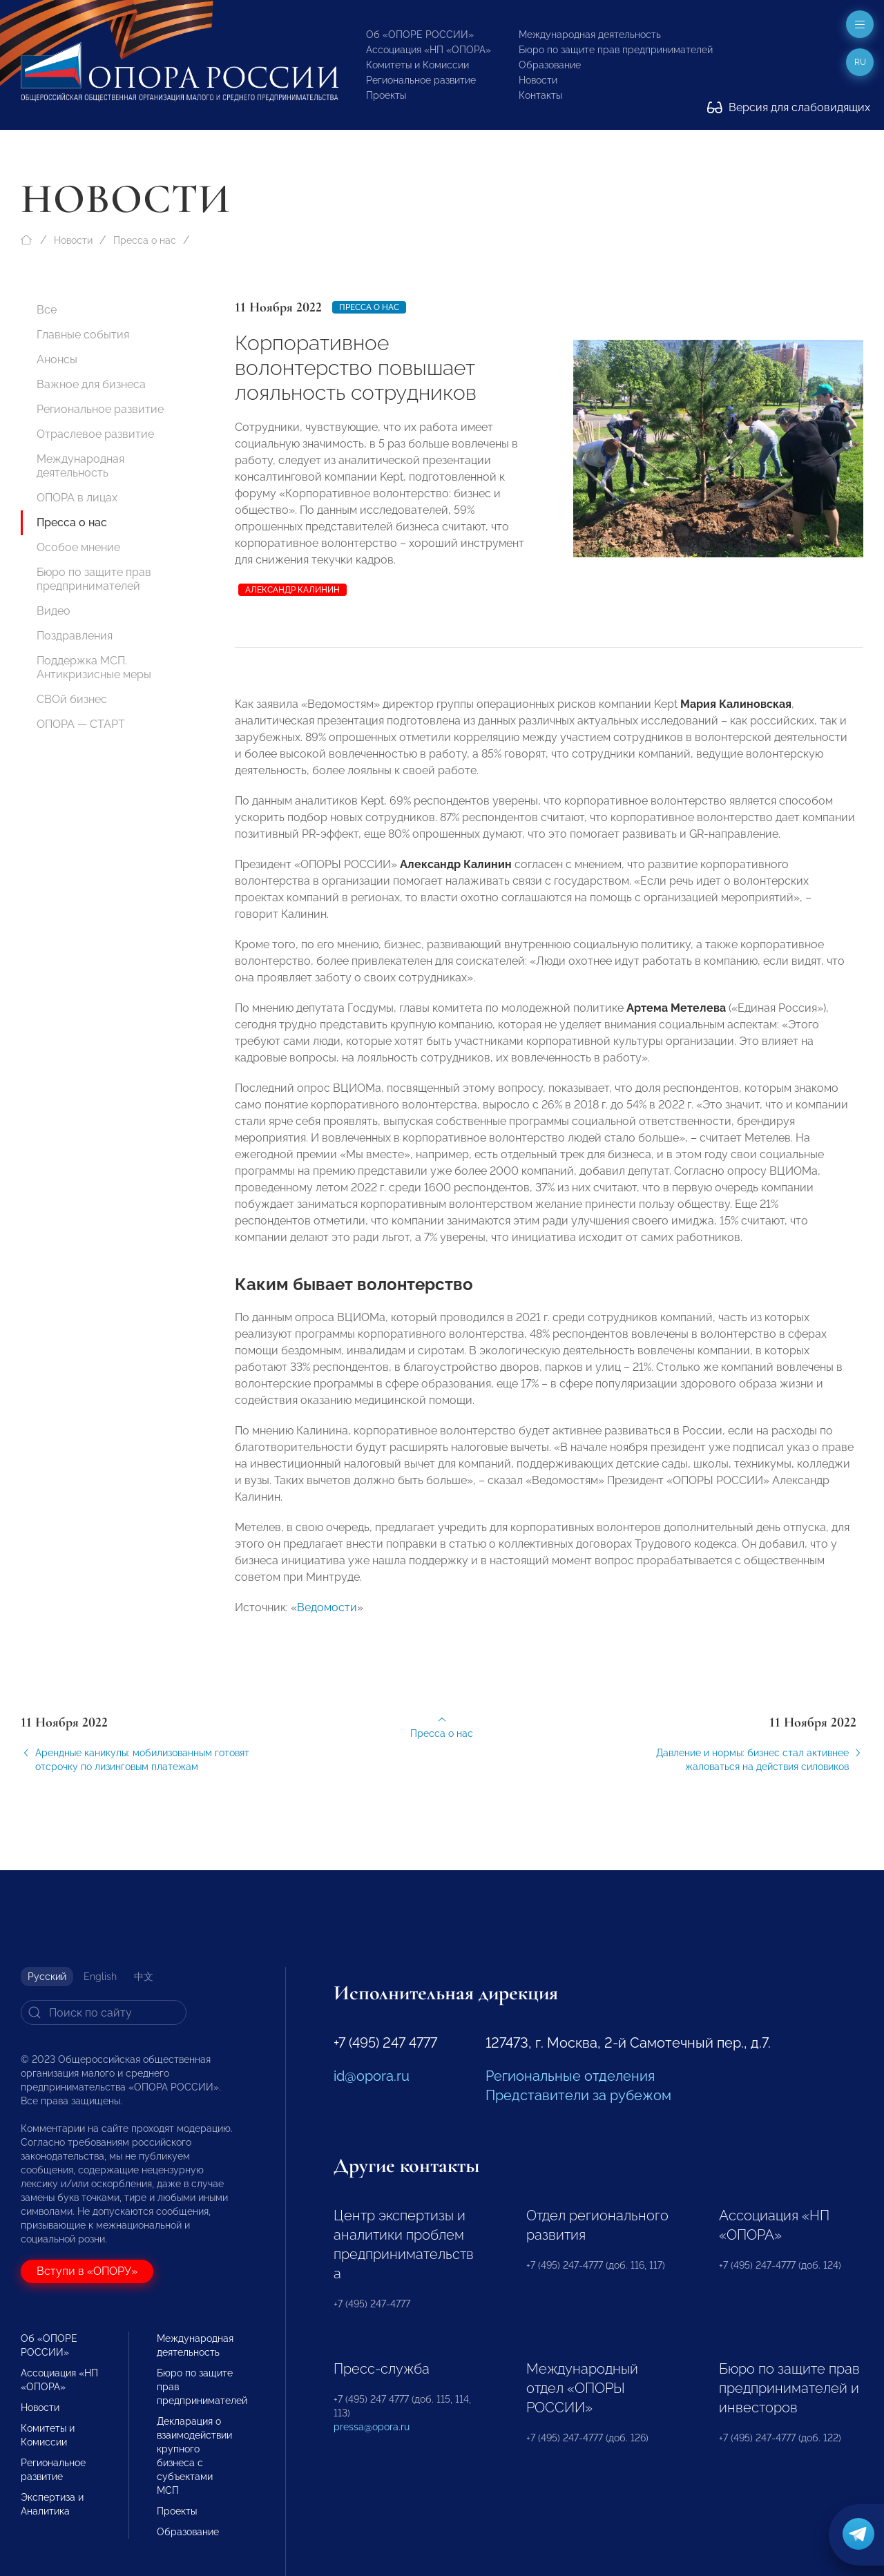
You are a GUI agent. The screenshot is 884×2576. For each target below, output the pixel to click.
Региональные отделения (570, 2076)
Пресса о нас (144, 240)
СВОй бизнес (72, 699)
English (100, 1976)
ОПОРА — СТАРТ (81, 724)
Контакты (540, 95)
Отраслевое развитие (95, 434)
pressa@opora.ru (372, 2426)
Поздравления (75, 635)
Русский (47, 1976)
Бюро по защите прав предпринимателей (616, 49)
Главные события (83, 334)
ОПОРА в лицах (77, 497)
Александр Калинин (292, 590)
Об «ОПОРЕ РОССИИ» (420, 34)
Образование (550, 64)
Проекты (386, 95)
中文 (143, 1976)
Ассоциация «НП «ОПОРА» (428, 49)
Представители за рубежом (578, 2095)
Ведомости (327, 1615)
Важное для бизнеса (91, 384)
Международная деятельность (590, 34)
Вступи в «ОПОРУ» (87, 2271)
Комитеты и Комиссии (417, 64)
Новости (538, 80)
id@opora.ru (372, 2076)
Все (47, 309)
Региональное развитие (421, 80)
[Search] (103, 2012)
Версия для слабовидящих (788, 107)
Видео (53, 610)
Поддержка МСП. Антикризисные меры (94, 667)
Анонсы (57, 359)
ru (860, 62)
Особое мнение (78, 547)
